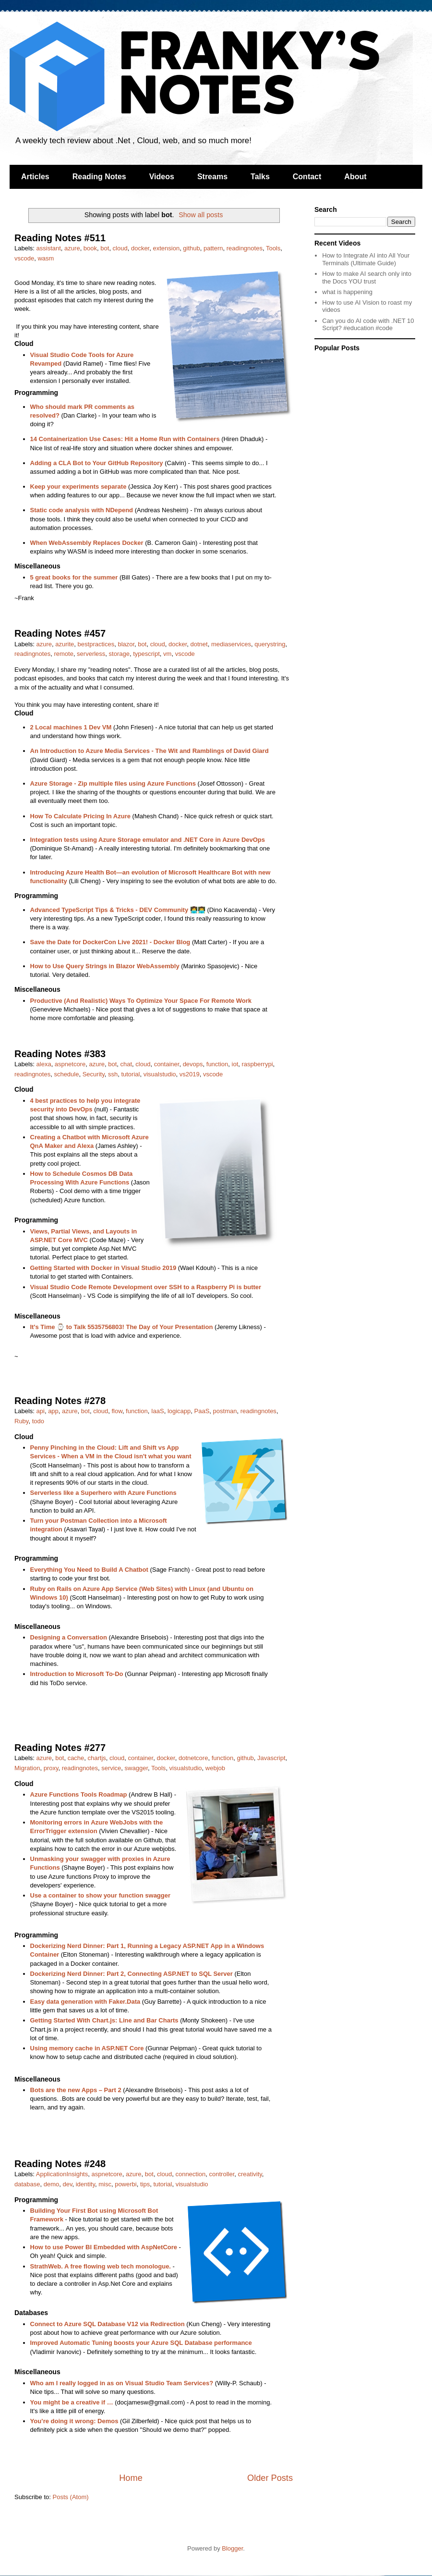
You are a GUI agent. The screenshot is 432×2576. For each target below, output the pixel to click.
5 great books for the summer (74, 577)
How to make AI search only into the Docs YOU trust (366, 277)
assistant (48, 248)
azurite (64, 644)
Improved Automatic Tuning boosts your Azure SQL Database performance (141, 2342)
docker (140, 248)
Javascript (271, 1758)
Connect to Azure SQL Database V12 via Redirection (107, 2324)
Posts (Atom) (71, 2497)
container (167, 1064)
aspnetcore (70, 1064)
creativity (250, 2174)
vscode (24, 258)
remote (63, 653)
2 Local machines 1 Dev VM (71, 727)
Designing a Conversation (68, 1637)
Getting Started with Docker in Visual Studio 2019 (103, 1267)
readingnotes (245, 248)
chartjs (97, 1758)
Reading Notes (99, 177)
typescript (146, 653)
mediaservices (231, 644)
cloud (120, 248)
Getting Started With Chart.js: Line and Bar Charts (104, 2020)
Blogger (232, 2548)
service (111, 1768)
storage (119, 653)
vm (167, 653)
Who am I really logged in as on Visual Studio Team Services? (122, 2383)
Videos (161, 177)
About (355, 177)
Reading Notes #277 (60, 1747)
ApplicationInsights (62, 2174)
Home (131, 2478)
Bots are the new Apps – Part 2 (75, 2090)
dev (67, 2184)
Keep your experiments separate (78, 486)
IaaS (157, 1411)
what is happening (347, 292)
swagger (136, 1768)
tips (145, 2184)
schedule (66, 1074)
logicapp (179, 1411)
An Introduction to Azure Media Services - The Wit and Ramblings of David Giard (149, 750)
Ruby (21, 1421)
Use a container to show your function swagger (100, 1895)
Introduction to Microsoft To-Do (76, 1673)
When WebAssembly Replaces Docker (87, 542)
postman (225, 1411)
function (217, 1064)
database (27, 2184)
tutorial (130, 1074)
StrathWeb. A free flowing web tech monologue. (100, 2266)
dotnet (199, 644)
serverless (91, 653)
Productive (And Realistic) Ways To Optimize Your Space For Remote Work (141, 1000)
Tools (273, 248)
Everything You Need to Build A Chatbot (89, 1569)
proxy (51, 1768)
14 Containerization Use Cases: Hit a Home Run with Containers (125, 439)
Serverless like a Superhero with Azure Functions (103, 1492)
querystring (269, 644)
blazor (126, 644)
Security (94, 1074)
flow (116, 1411)
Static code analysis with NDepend (81, 510)
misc (104, 2184)
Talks (260, 177)
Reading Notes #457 (60, 633)
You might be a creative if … (71, 2402)
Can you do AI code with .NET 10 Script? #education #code (368, 324)
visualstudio (160, 1074)
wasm (45, 258)
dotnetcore (193, 1758)
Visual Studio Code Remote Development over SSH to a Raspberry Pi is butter (146, 1287)
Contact (307, 177)
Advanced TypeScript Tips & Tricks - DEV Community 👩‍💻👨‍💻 (117, 909)
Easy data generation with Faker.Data (85, 2001)
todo (38, 1421)
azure (72, 248)
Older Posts (270, 2478)
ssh (113, 1074)
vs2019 (190, 1074)
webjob (215, 1768)
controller (222, 2174)
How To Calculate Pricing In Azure (80, 816)
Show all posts (201, 215)
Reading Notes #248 (60, 2163)
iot (235, 1064)
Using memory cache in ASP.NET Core (87, 2048)
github (191, 248)
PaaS (202, 1411)
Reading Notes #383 (60, 1053)
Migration (27, 1768)
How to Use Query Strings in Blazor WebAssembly (105, 966)
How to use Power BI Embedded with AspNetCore (104, 2247)
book (90, 248)
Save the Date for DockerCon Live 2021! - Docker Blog (110, 942)
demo (52, 2184)
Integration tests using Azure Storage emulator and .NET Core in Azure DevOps (147, 839)
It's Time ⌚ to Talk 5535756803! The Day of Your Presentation (121, 1327)
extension (166, 248)
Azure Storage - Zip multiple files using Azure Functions (113, 783)
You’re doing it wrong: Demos (74, 2421)
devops (193, 1064)
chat (126, 1064)
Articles (35, 177)
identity (85, 2184)
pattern (213, 248)
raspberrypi (257, 1064)
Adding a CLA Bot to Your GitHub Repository (96, 463)
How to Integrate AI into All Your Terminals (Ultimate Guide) (365, 259)
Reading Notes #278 (60, 1400)
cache (76, 1758)
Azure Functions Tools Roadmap (78, 1794)
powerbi (126, 2184)
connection (190, 2174)
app (53, 1411)
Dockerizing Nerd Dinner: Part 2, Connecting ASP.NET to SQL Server (131, 1973)
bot (104, 248)
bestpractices (96, 644)
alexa (43, 1064)
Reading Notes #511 (60, 238)
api (40, 1411)
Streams (212, 177)
